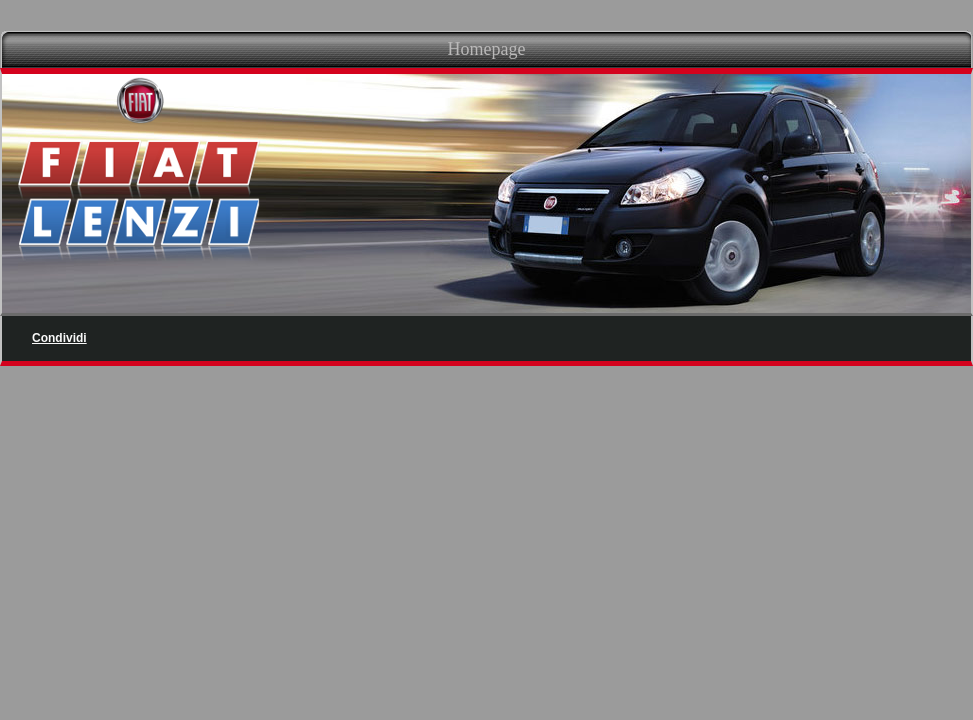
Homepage (487, 49)
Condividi (59, 338)
